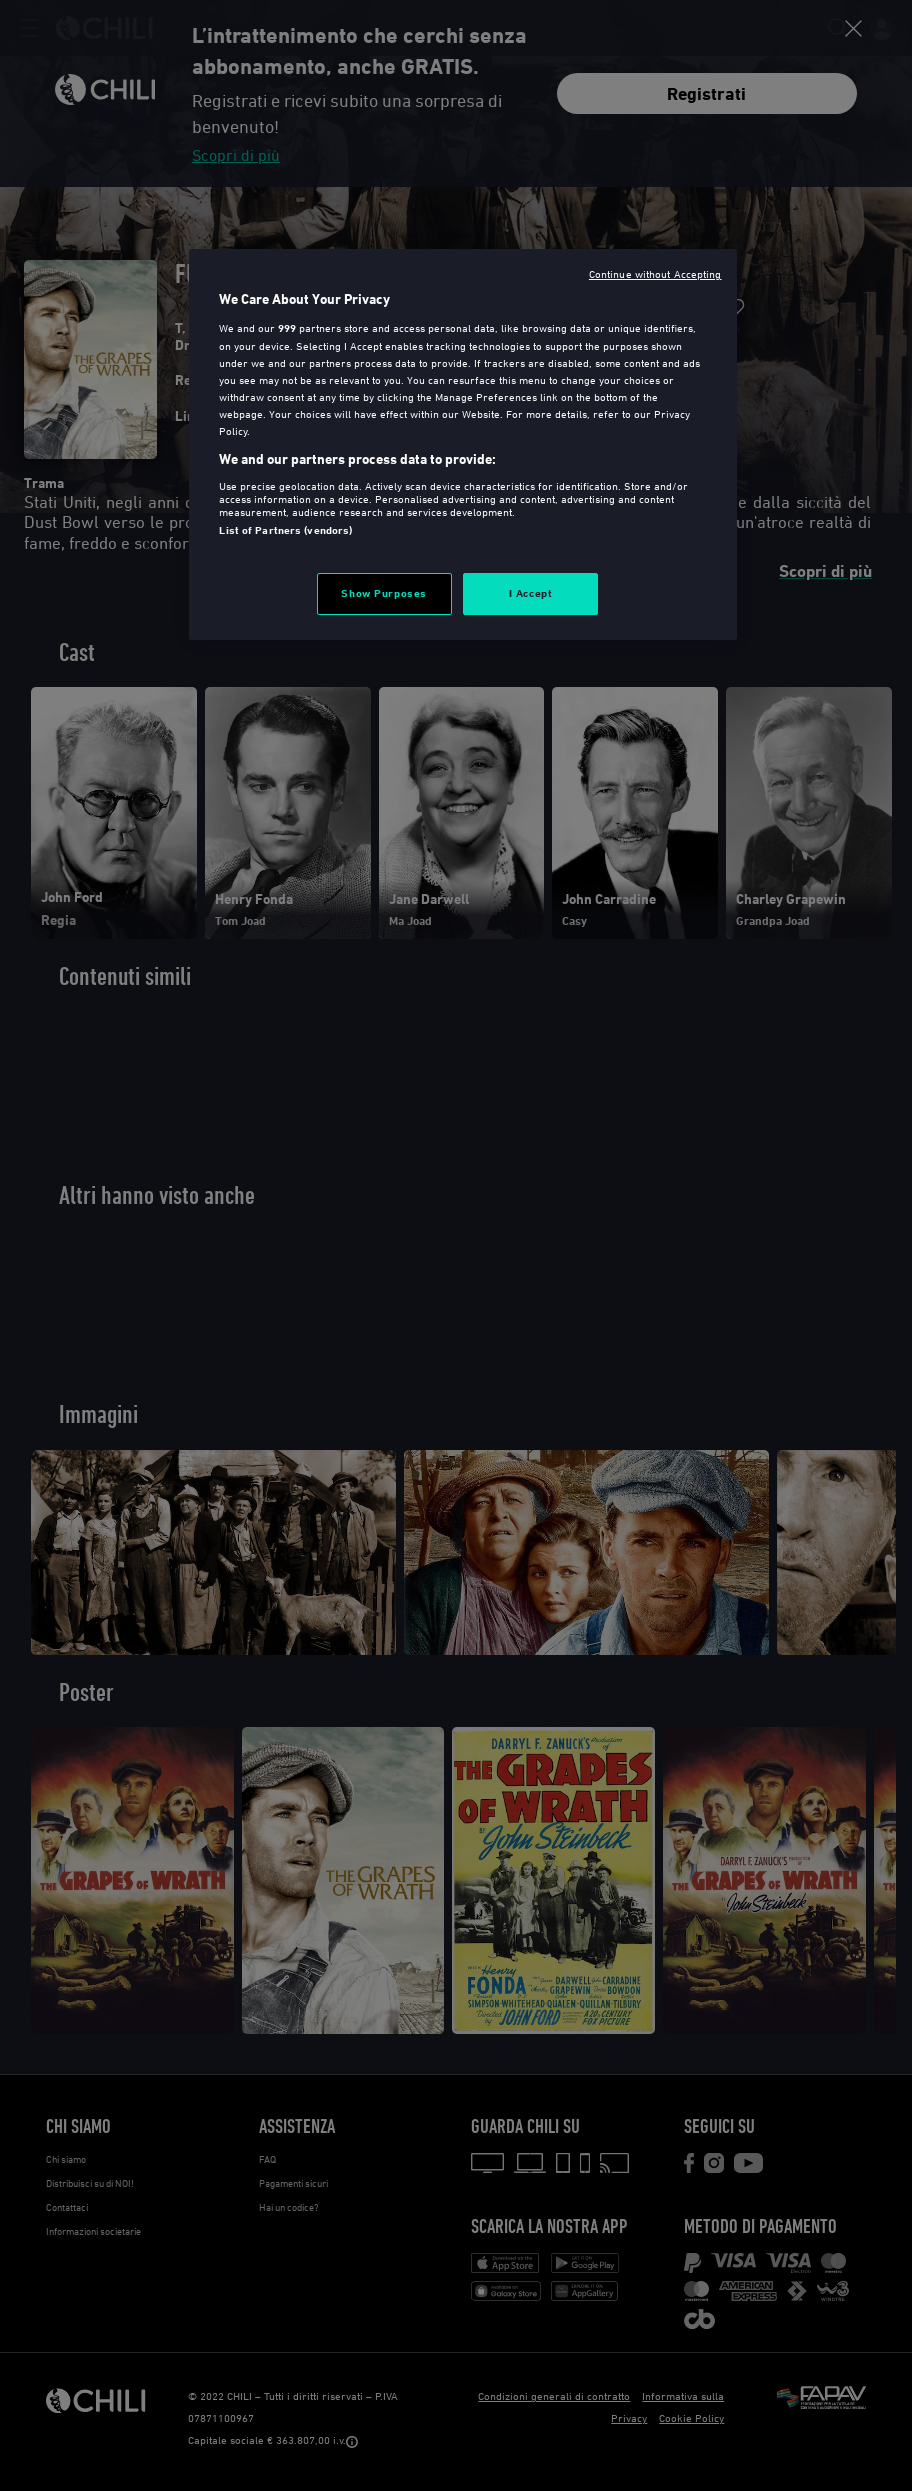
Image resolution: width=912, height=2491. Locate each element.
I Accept (531, 593)
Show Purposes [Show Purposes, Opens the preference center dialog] (383, 593)
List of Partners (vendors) (285, 530)
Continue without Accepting (655, 273)
